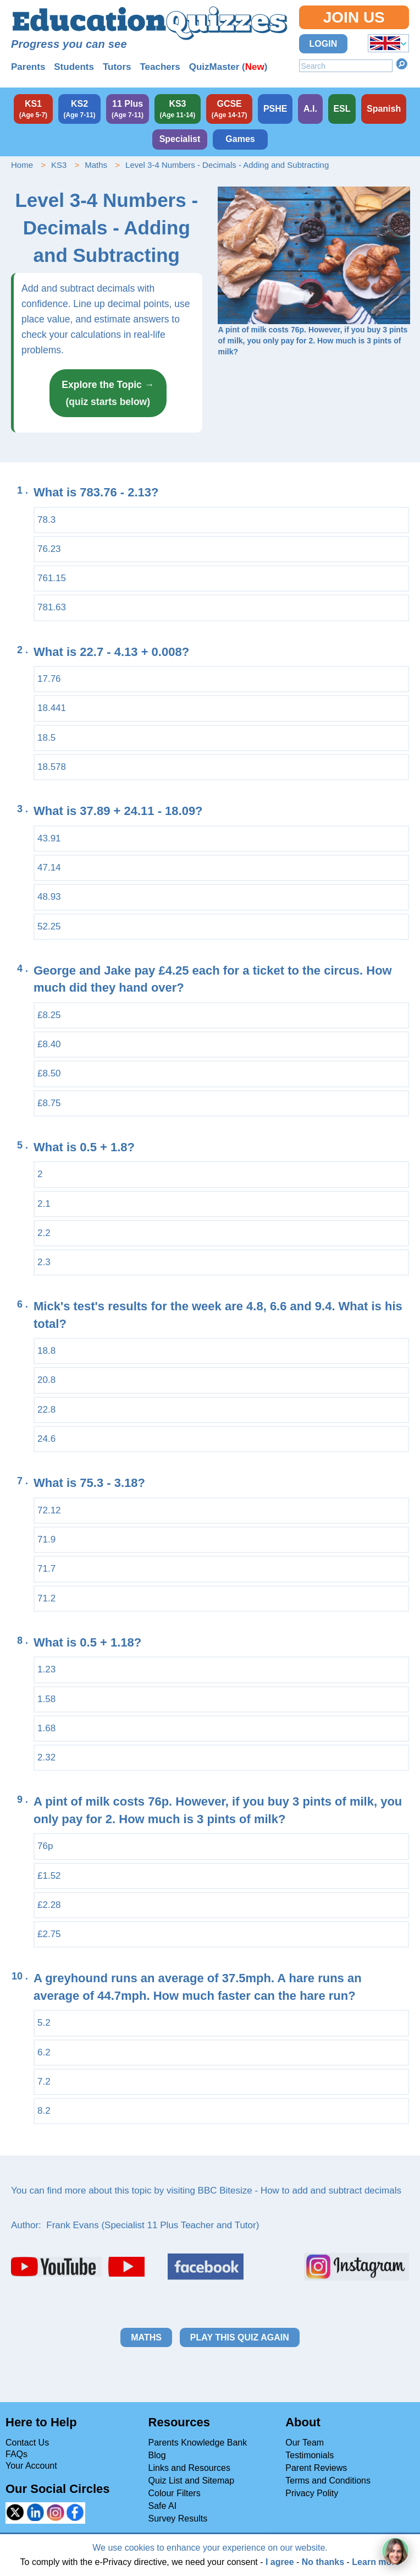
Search (401, 63)
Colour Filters (174, 2493)
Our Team (304, 2442)
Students (74, 67)
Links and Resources (189, 2468)
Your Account (31, 2465)
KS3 (59, 164)
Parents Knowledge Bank (197, 2442)
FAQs (16, 2454)
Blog (157, 2455)
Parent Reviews (316, 2468)
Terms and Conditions (328, 2480)
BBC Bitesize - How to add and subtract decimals (299, 2190)
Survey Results (178, 2518)
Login (324, 43)
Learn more (376, 2562)
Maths (96, 164)
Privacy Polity (311, 2493)
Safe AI (162, 2506)
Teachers (160, 67)
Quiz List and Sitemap (191, 2480)
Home (22, 164)
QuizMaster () (228, 67)
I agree (280, 2562)
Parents (28, 67)
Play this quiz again (239, 2337)
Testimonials (309, 2455)
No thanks (323, 2562)
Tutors (117, 67)
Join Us (354, 17)
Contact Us (27, 2442)
